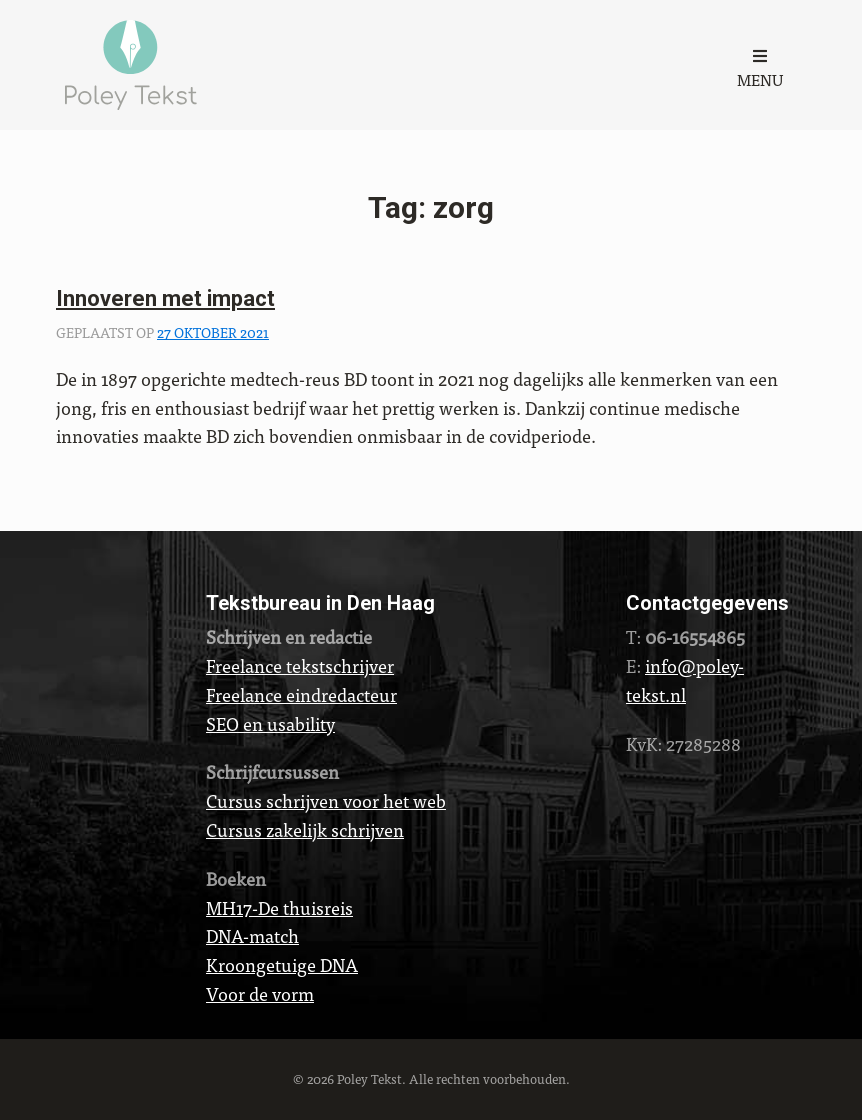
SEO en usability (270, 723)
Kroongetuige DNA (282, 964)
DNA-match (252, 935)
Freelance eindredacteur (301, 694)
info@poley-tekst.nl (685, 680)
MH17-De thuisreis (279, 907)
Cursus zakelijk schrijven (305, 829)
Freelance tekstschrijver (300, 665)
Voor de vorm (260, 993)
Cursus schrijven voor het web (326, 800)
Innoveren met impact (165, 298)
